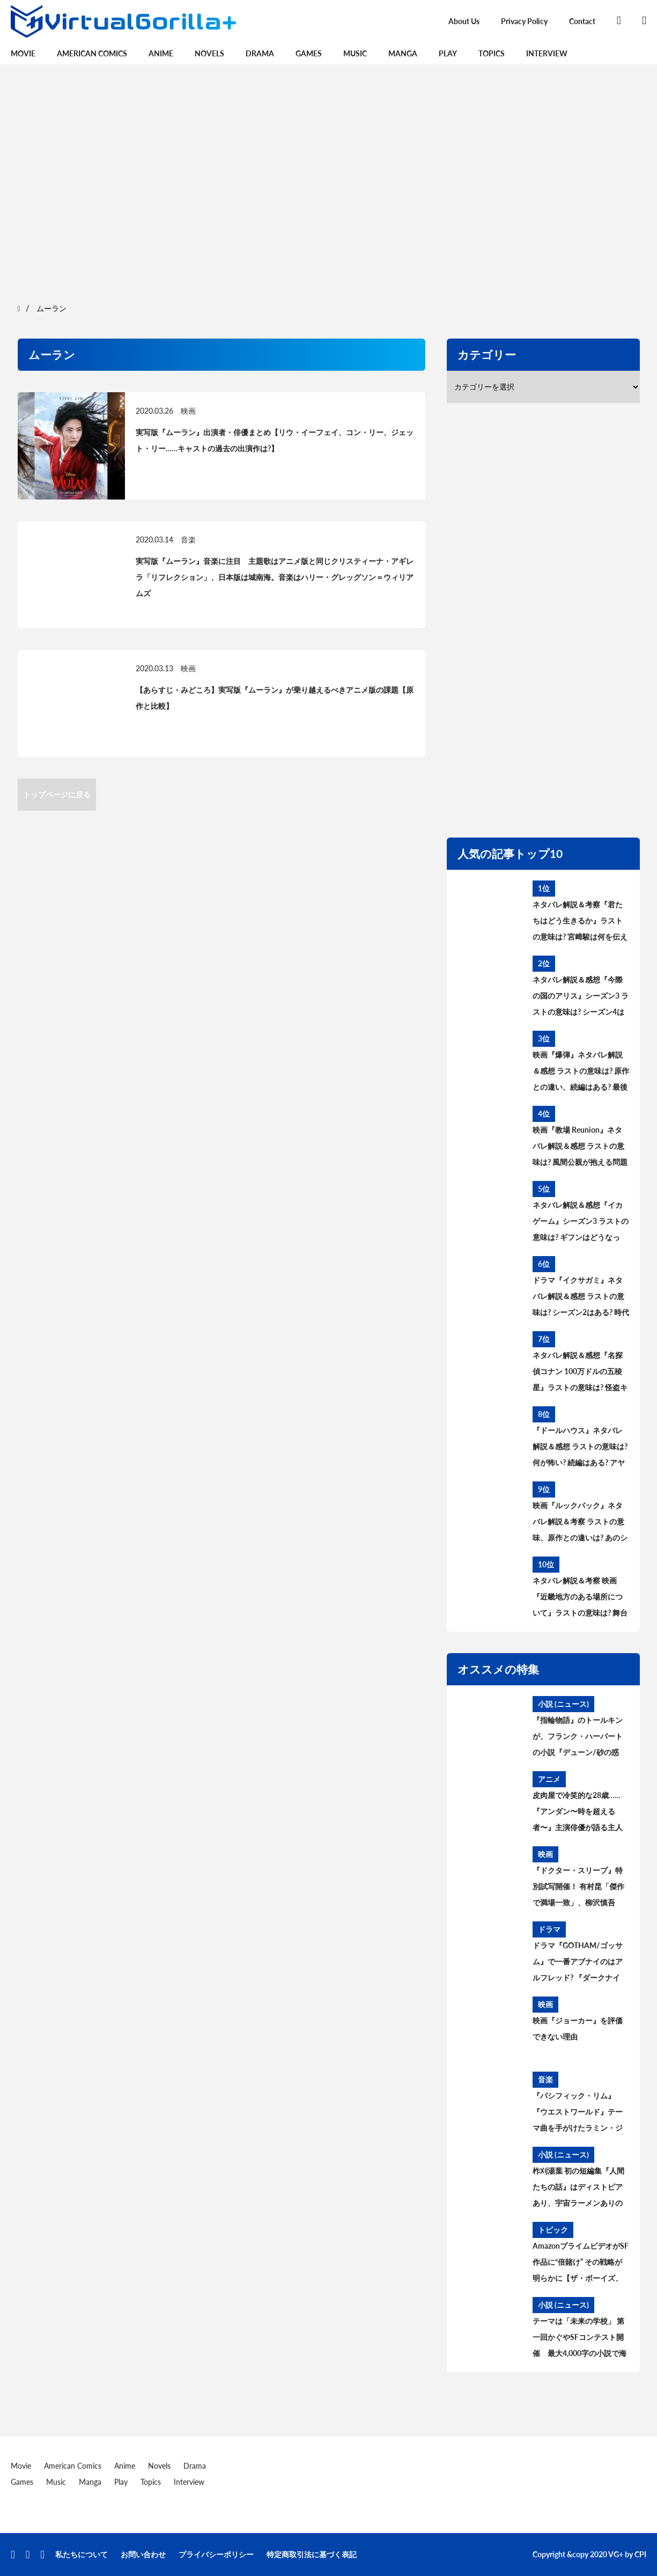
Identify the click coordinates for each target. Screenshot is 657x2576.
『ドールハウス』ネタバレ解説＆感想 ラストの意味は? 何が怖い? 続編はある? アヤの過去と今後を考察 (580, 1448)
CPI (640, 2554)
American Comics (92, 53)
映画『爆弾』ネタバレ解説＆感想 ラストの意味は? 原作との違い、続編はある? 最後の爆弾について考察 (581, 1072)
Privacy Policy (524, 21)
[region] (329, 182)
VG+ (615, 2554)
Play (448, 53)
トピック (553, 2229)
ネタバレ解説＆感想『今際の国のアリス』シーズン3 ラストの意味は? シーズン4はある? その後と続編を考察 (581, 997)
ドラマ (549, 1929)
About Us (463, 21)
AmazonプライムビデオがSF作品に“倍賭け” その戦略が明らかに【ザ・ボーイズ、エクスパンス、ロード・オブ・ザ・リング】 (581, 2263)
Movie (23, 53)
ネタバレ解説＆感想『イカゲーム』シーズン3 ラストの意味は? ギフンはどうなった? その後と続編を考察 (581, 1222)
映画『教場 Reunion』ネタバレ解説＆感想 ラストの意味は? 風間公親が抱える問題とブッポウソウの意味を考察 (580, 1147)
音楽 (188, 539)
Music (355, 53)
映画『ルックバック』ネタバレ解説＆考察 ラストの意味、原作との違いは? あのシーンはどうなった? (580, 1523)
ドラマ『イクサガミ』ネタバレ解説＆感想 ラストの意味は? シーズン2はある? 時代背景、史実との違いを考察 (581, 1297)
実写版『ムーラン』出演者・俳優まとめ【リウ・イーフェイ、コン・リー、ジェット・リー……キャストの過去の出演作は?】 (275, 440)
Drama (260, 53)
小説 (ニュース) (563, 1703)
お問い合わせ (143, 2554)
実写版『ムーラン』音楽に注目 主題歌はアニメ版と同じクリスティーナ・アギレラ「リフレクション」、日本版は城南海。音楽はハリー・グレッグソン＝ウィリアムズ (275, 577)
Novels (209, 53)
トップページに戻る (57, 794)
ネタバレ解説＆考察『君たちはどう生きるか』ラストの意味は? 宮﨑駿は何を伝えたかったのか (580, 922)
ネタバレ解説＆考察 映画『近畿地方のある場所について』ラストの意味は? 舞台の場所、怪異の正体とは (580, 1598)
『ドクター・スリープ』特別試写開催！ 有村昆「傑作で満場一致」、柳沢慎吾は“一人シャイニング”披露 (578, 1888)
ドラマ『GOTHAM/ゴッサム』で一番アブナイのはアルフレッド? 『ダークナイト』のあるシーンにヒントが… (578, 1963)
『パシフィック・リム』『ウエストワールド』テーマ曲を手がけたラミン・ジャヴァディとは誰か (578, 2113)
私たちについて (81, 2554)
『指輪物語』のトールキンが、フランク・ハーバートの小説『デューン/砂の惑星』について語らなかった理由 (578, 1737)
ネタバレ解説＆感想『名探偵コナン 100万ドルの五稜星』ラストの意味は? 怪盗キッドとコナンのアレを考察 (580, 1373)
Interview (546, 53)
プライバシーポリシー (216, 2554)
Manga (402, 53)
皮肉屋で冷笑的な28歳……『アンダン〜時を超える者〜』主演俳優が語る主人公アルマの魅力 (578, 1813)
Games (309, 53)
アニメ (549, 1779)
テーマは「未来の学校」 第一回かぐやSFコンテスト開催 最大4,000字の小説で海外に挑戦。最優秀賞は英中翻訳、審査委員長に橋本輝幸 (579, 2338)
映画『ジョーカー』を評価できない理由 (578, 2028)
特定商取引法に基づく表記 (312, 2554)
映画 (188, 410)
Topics (491, 53)
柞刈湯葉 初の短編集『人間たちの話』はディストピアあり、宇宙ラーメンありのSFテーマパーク (578, 2188)
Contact (582, 21)
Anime (161, 53)
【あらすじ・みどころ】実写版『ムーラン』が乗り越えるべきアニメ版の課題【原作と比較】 (275, 697)
